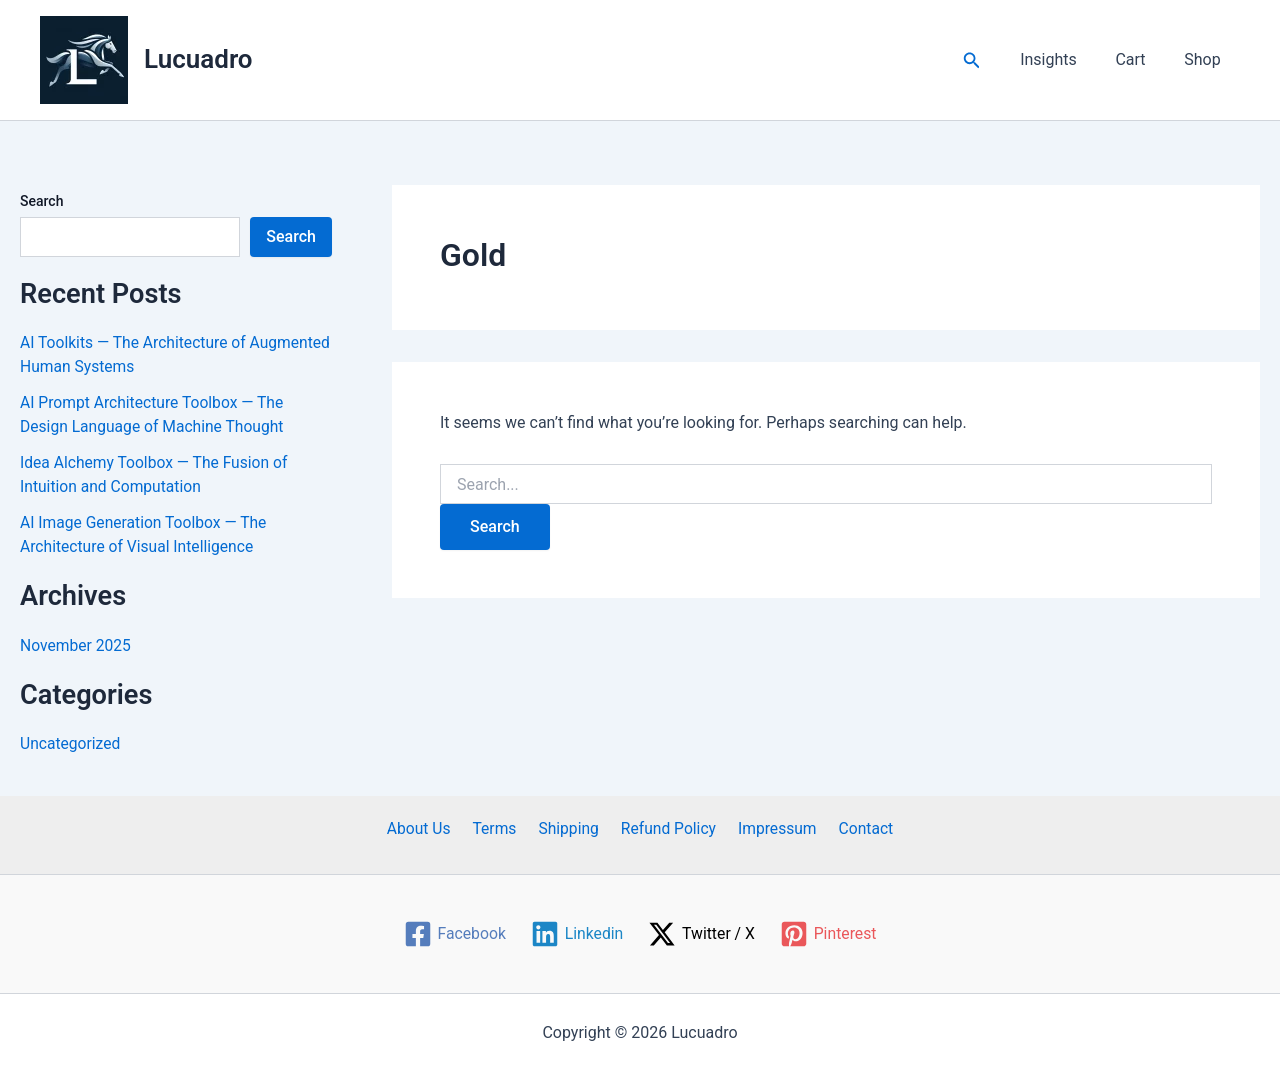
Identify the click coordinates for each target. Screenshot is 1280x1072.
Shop (1206, 59)
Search (41, 201)
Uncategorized (71, 743)
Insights (1065, 59)
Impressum (771, 828)
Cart (1140, 59)
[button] (992, 60)
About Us (429, 828)
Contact (855, 828)
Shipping (570, 828)
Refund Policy (665, 828)
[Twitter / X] (702, 934)
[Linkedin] (576, 934)
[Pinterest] (829, 934)
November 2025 (76, 645)
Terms (500, 828)
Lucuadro (198, 59)
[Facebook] (453, 934)
